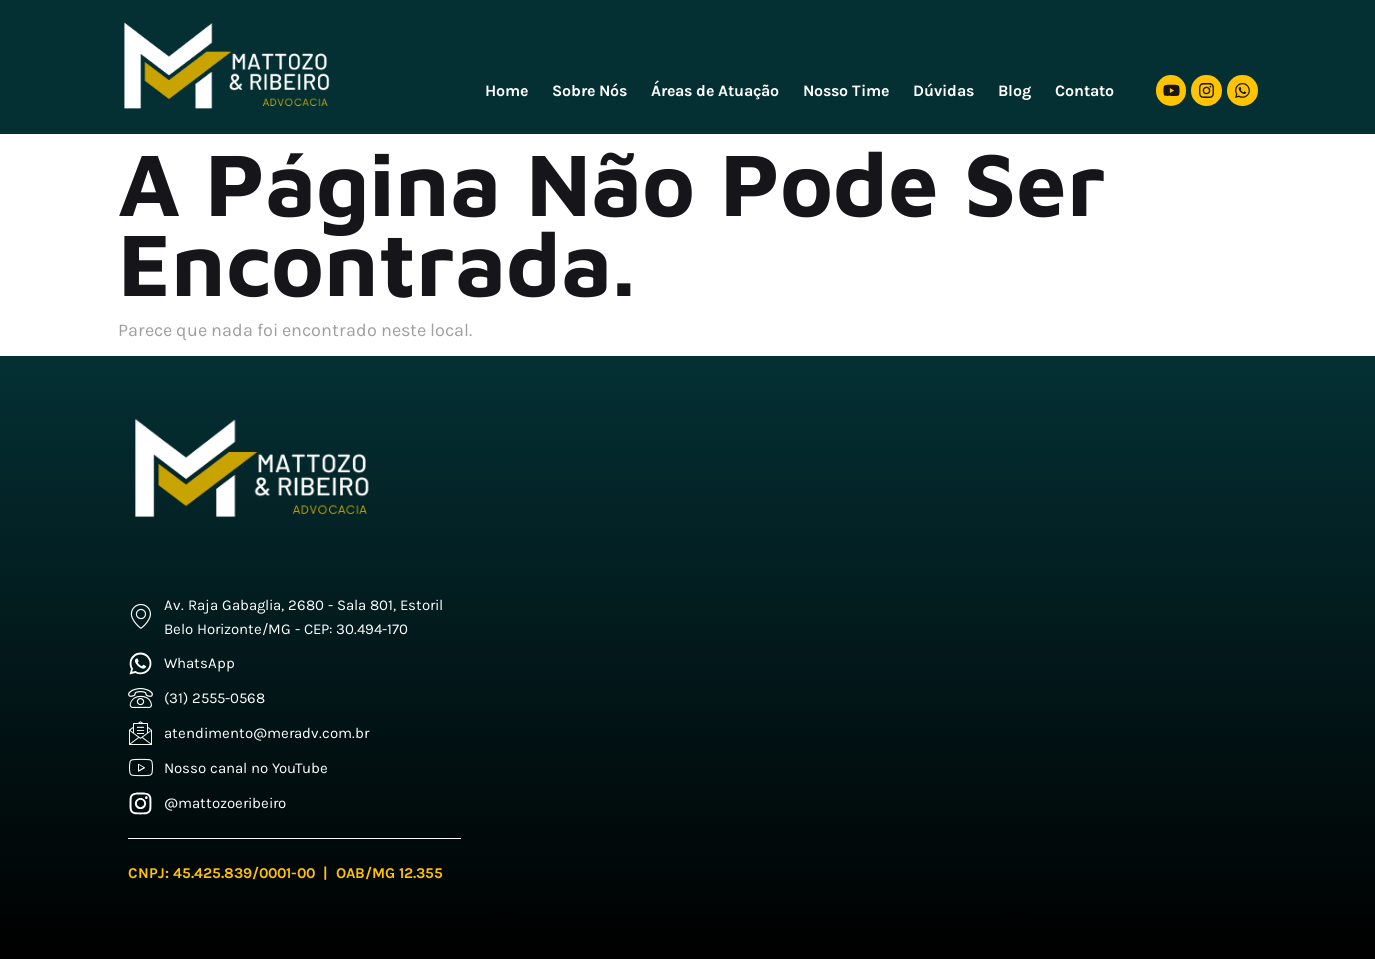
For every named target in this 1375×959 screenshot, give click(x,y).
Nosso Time (846, 90)
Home (506, 90)
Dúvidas (943, 90)
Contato (1084, 90)
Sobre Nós (589, 90)
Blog (1014, 90)
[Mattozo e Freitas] (887, 606)
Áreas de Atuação (715, 90)
